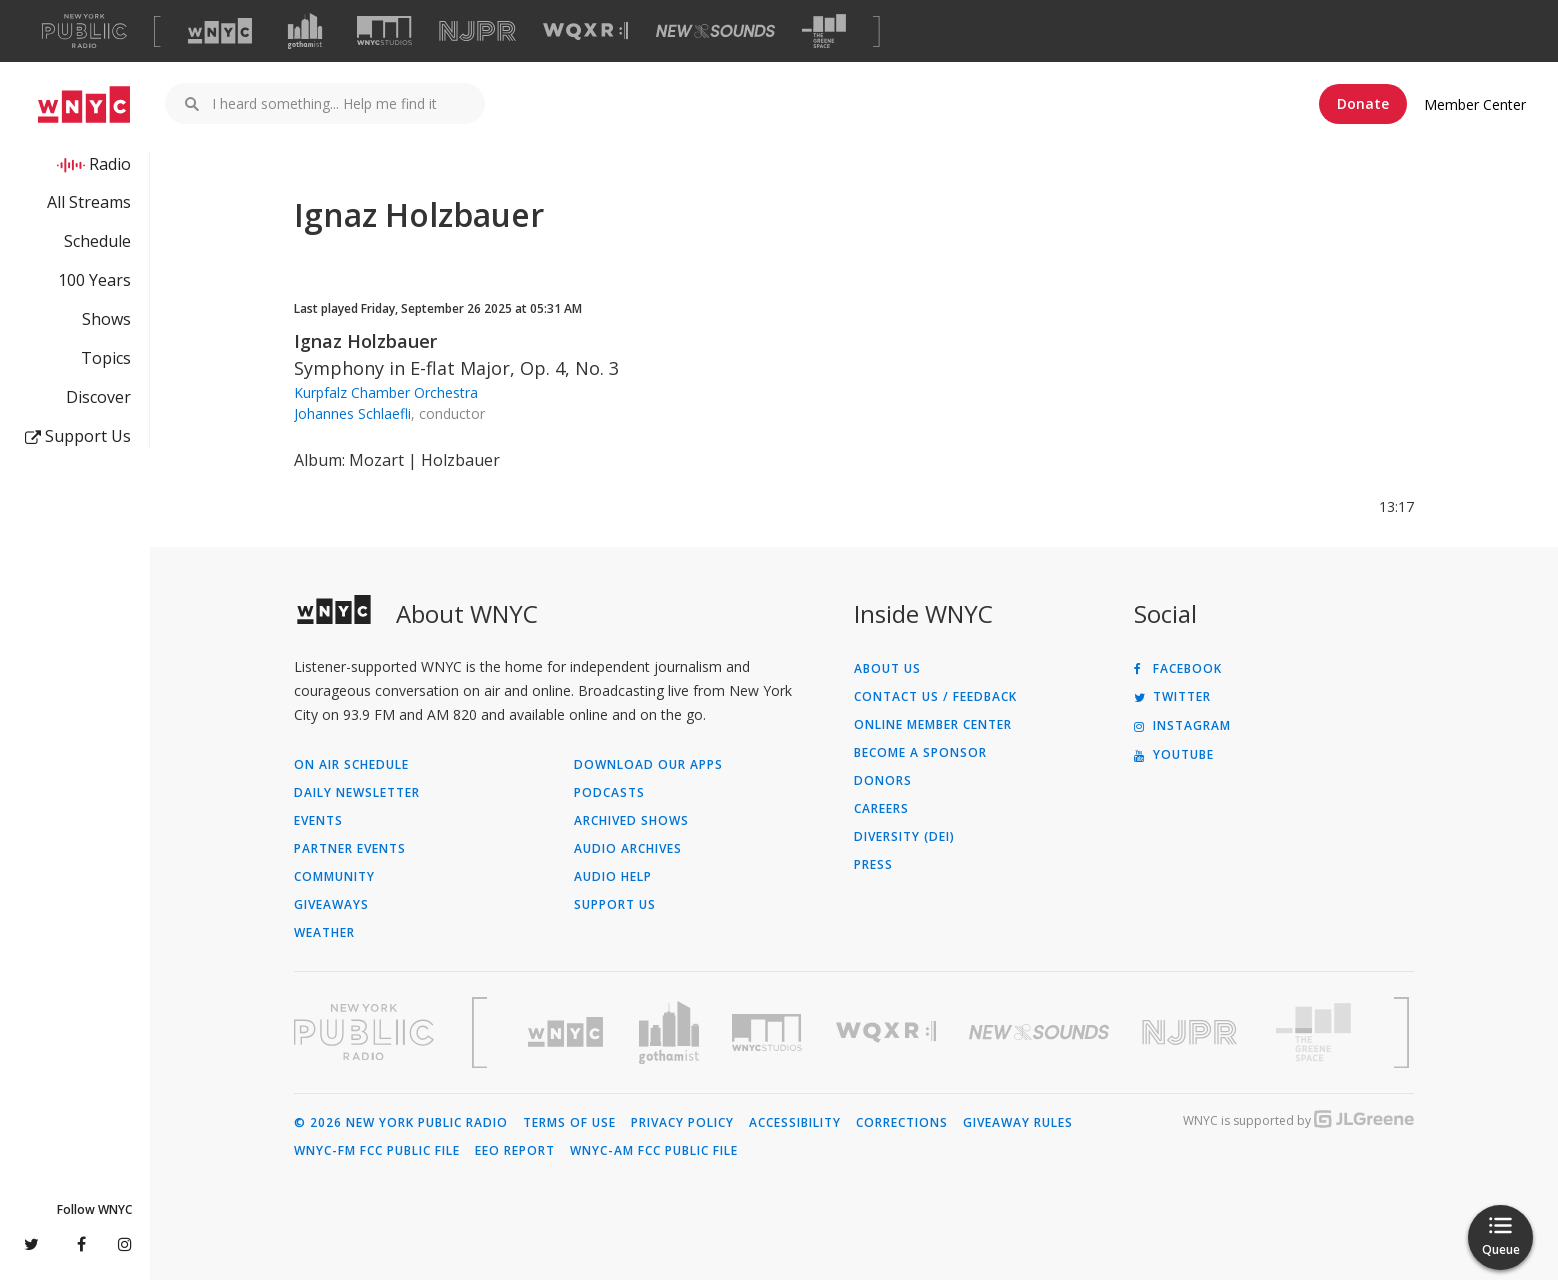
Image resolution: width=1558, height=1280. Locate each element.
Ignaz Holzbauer (365, 341)
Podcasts (609, 793)
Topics (106, 358)
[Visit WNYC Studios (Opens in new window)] (384, 30)
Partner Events (350, 849)
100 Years (94, 280)
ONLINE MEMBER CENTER (933, 725)
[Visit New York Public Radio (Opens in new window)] (364, 1032)
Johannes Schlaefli (352, 413)
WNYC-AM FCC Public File (654, 1151)
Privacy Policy (682, 1123)
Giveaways (331, 905)
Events (318, 821)
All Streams (89, 202)
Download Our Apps (648, 765)
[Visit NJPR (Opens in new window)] (477, 31)
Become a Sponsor (920, 753)
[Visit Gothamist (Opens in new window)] (305, 31)
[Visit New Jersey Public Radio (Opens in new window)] (1192, 1032)
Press (873, 865)
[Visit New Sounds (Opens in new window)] (715, 31)
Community (334, 877)
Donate (1363, 103)
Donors (883, 781)
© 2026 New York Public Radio (401, 1123)
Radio (110, 164)
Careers (881, 809)
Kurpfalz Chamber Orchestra (386, 392)
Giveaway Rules (1018, 1123)
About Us (887, 669)
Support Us (78, 436)
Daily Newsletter (357, 793)
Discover (98, 397)
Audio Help (613, 877)
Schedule (97, 241)
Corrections (902, 1123)
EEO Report (515, 1151)
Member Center (1475, 104)
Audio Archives (628, 849)
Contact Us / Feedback (935, 697)
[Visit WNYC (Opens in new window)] (220, 31)
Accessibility (795, 1123)
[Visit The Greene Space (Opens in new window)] (824, 31)
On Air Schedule (351, 765)
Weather (324, 933)
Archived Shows (631, 821)
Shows (106, 319)
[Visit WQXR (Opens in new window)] (585, 31)
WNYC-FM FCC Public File (377, 1151)
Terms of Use (569, 1123)
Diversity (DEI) (904, 837)
